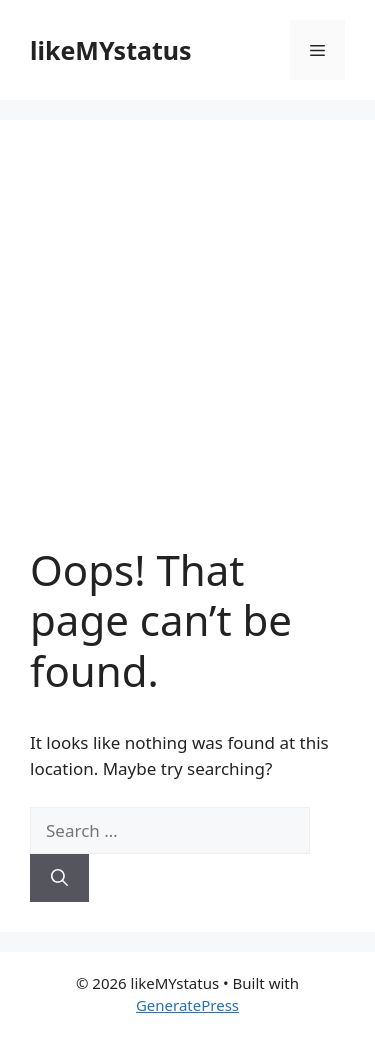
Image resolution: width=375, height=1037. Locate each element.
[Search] (59, 878)
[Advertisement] (187, 347)
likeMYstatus (111, 50)
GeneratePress (187, 1005)
